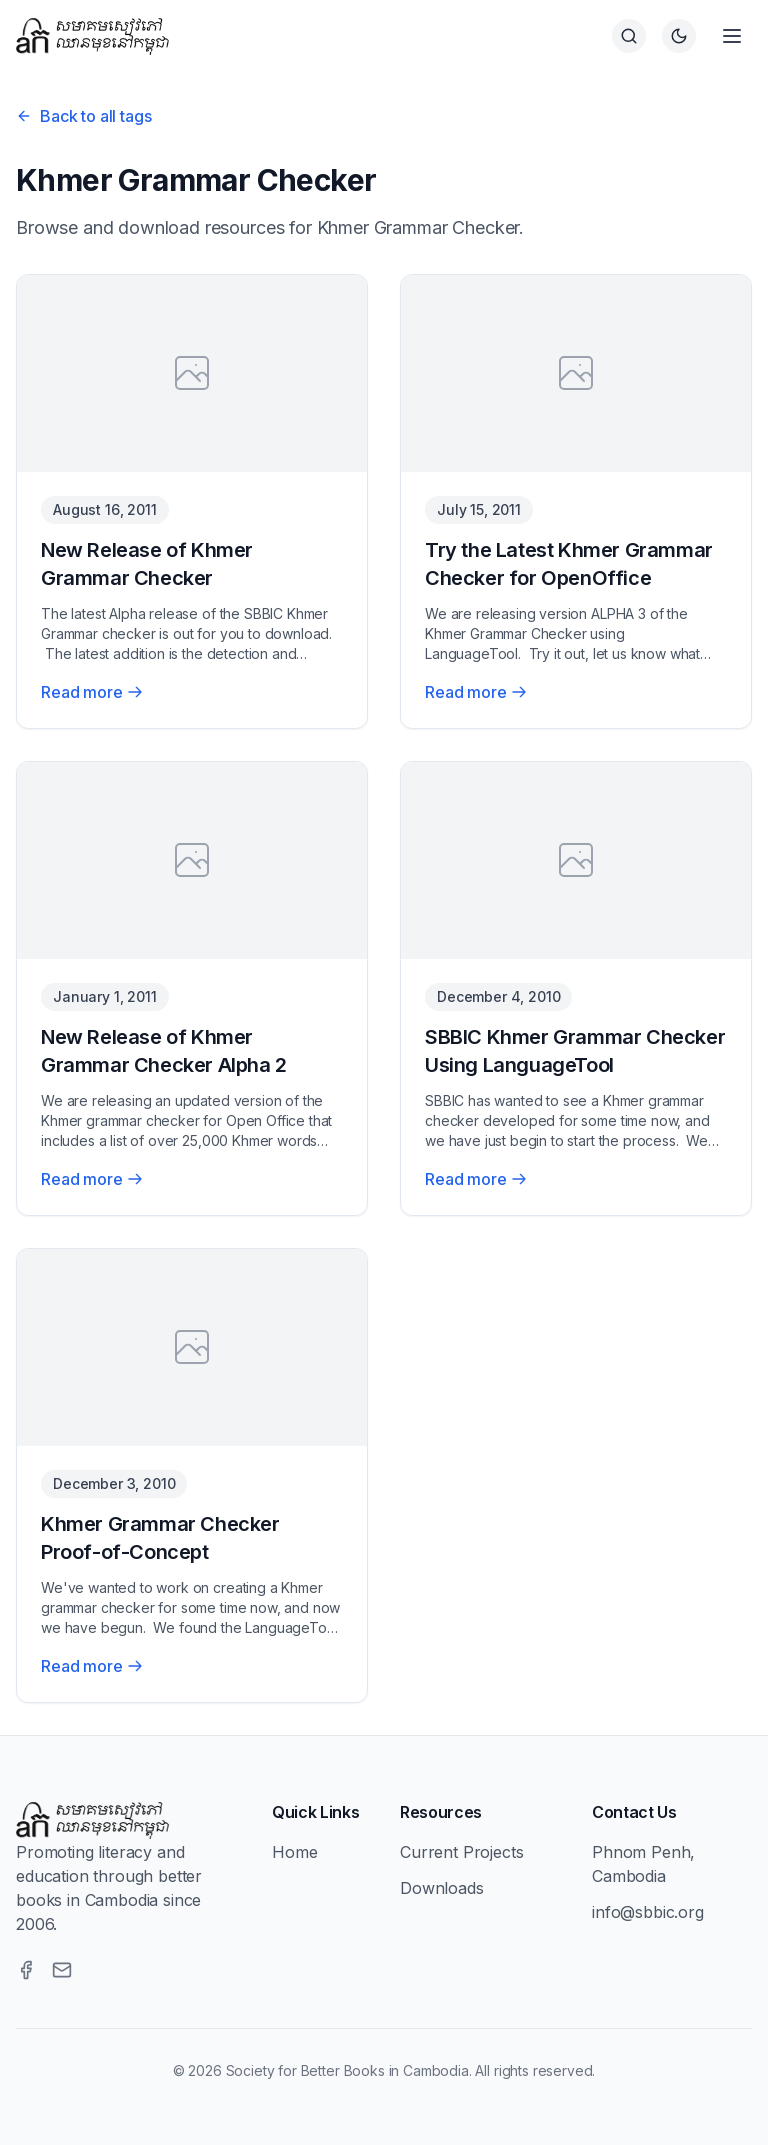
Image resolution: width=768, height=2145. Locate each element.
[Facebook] (26, 1970)
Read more (92, 692)
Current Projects (461, 1852)
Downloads (442, 1888)
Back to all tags (83, 116)
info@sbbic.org (648, 1912)
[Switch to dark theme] (679, 36)
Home (294, 1852)
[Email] (62, 1970)
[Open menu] (732, 36)
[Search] (629, 36)
